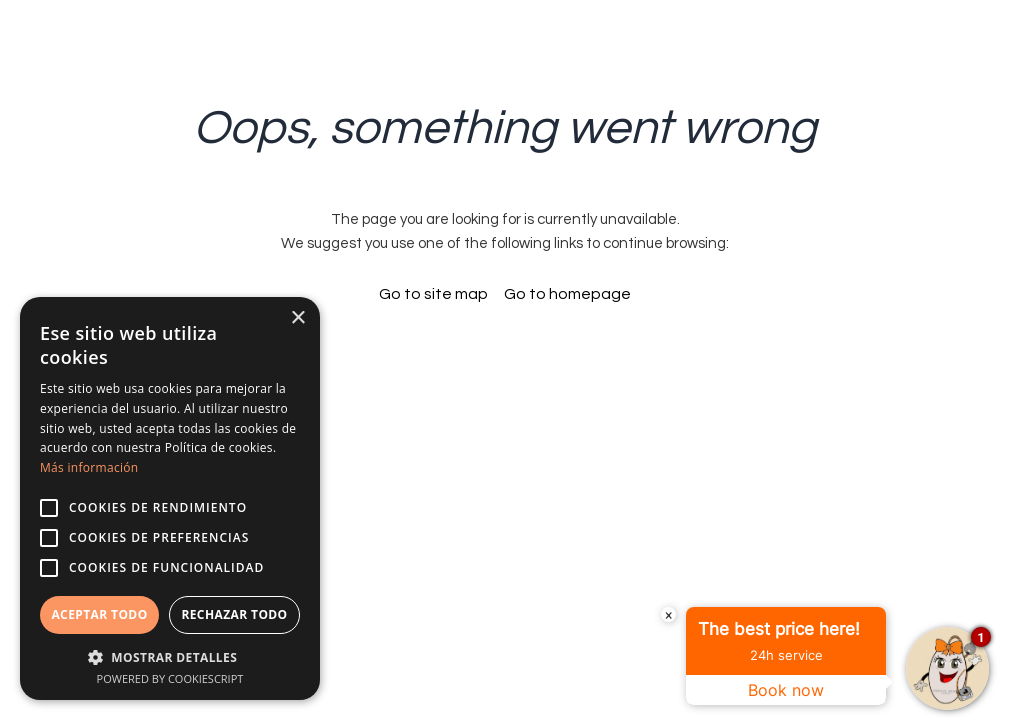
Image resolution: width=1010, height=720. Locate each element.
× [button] (297, 318)
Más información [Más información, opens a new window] (89, 467)
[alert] (170, 498)
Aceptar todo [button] (99, 614)
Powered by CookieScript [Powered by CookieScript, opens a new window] (170, 678)
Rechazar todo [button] (234, 614)
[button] (170, 656)
